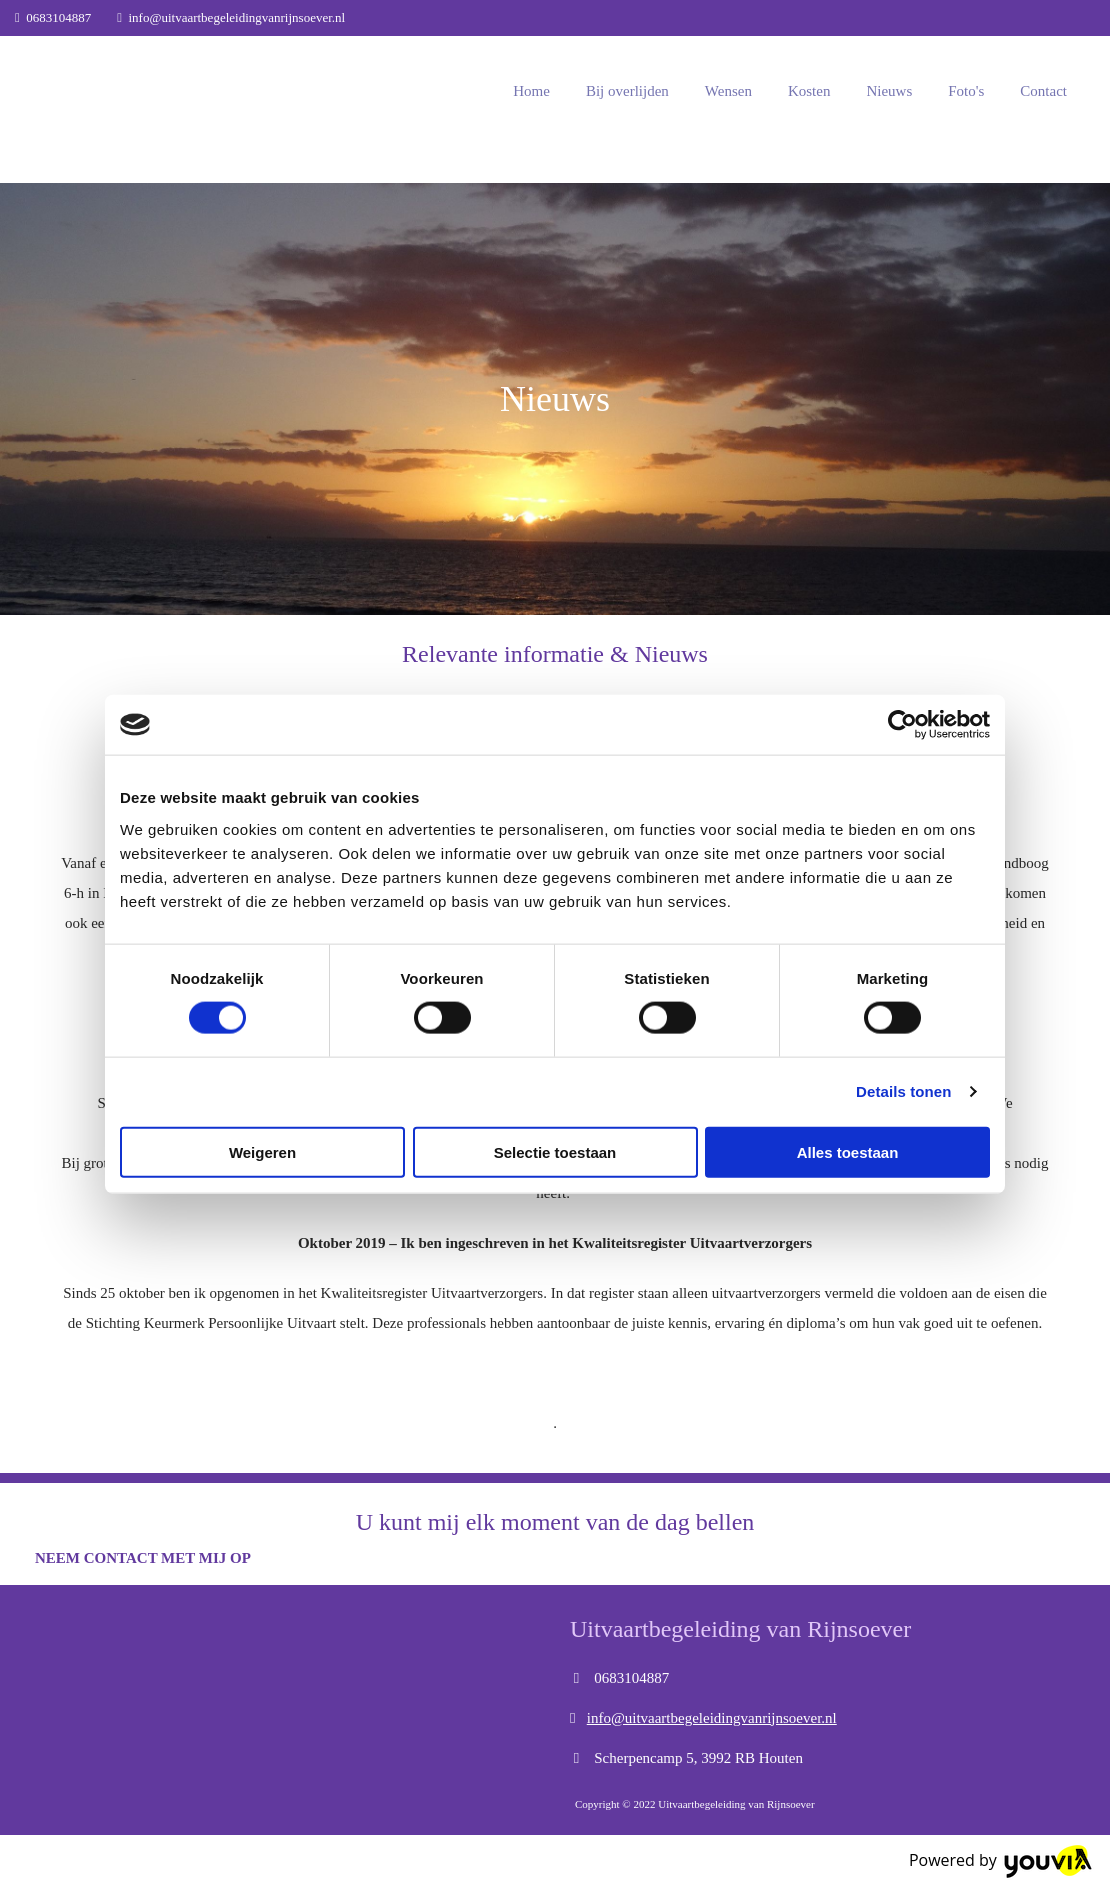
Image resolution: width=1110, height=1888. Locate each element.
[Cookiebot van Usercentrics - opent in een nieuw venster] (902, 725)
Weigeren (262, 1151)
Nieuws (889, 91)
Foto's (966, 91)
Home (531, 91)
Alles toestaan (848, 1151)
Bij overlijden (627, 91)
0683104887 (58, 17)
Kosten (809, 91)
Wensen (728, 91)
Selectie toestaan (555, 1151)
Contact (1043, 91)
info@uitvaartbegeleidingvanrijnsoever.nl (237, 17)
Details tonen (903, 1091)
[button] (143, 1558)
